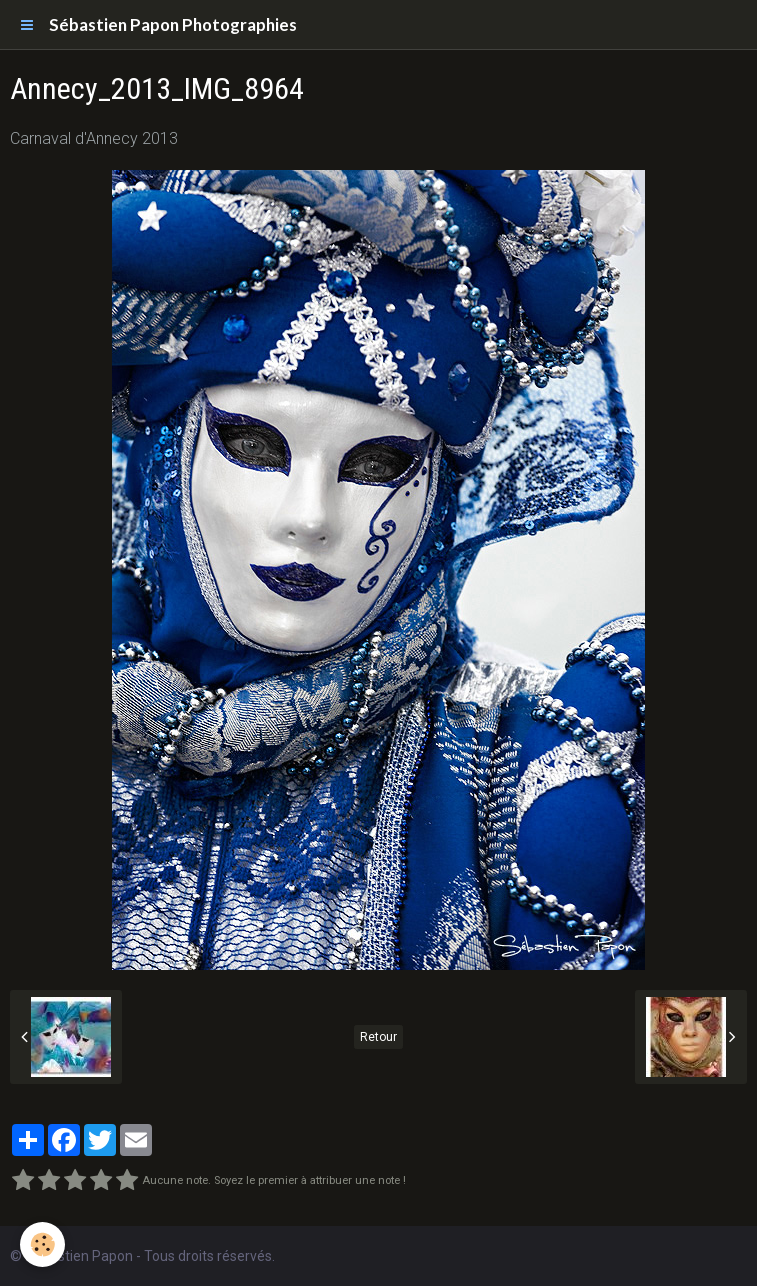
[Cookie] (42, 1244)
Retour (378, 1037)
